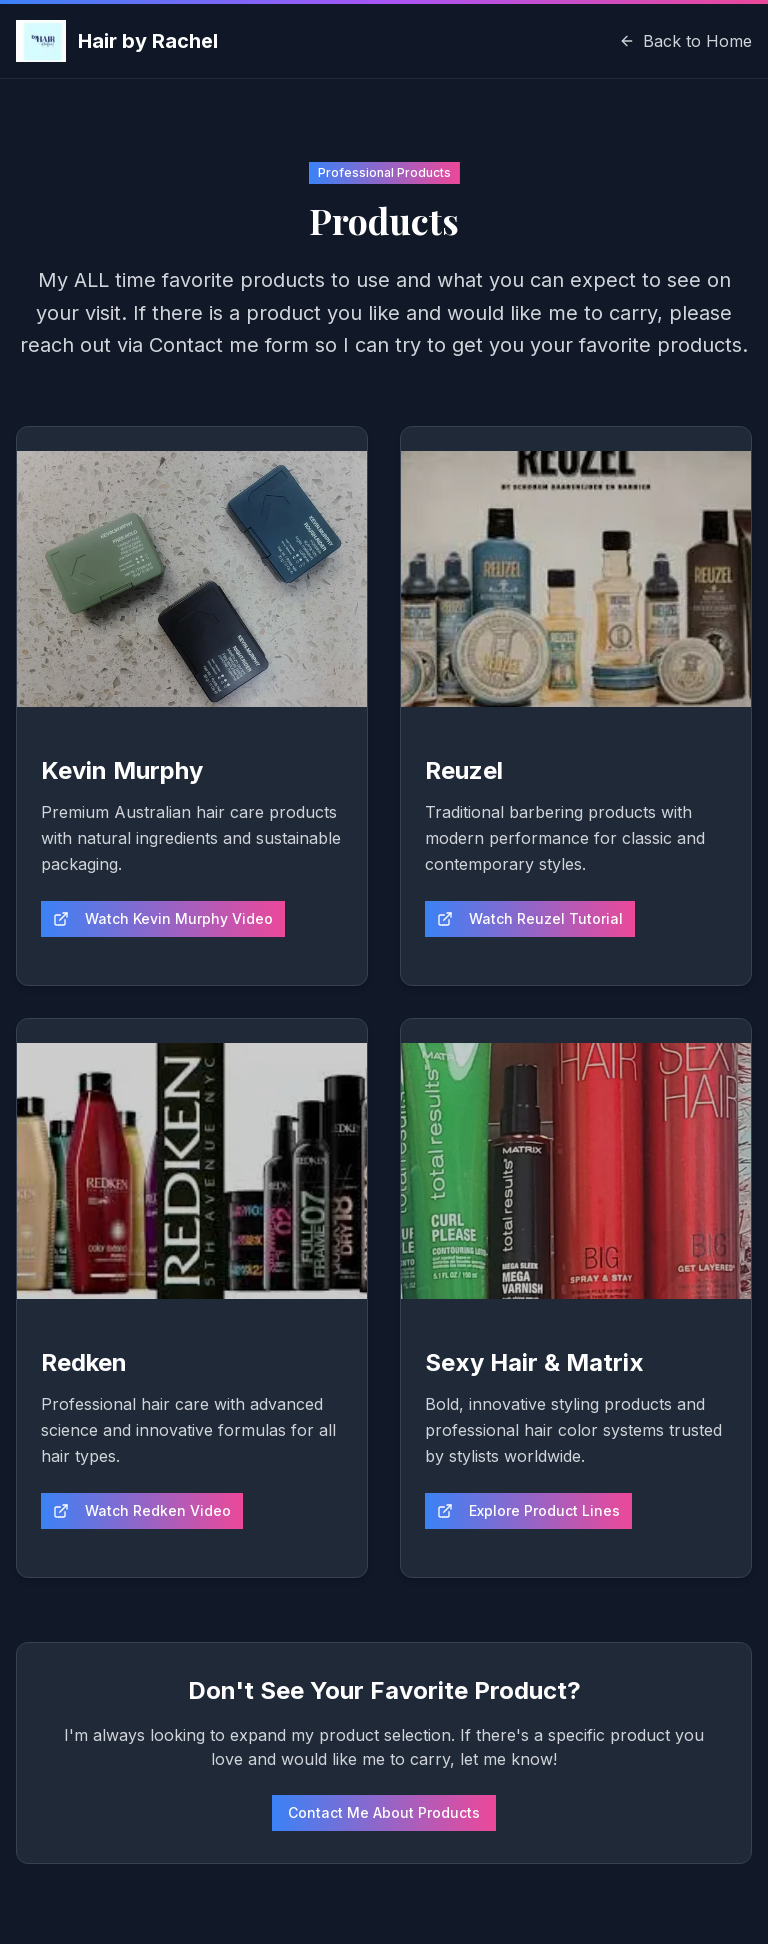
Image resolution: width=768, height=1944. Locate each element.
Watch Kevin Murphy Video (163, 918)
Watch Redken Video (142, 1510)
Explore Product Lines (528, 1510)
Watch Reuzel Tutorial (530, 918)
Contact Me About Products (384, 1812)
